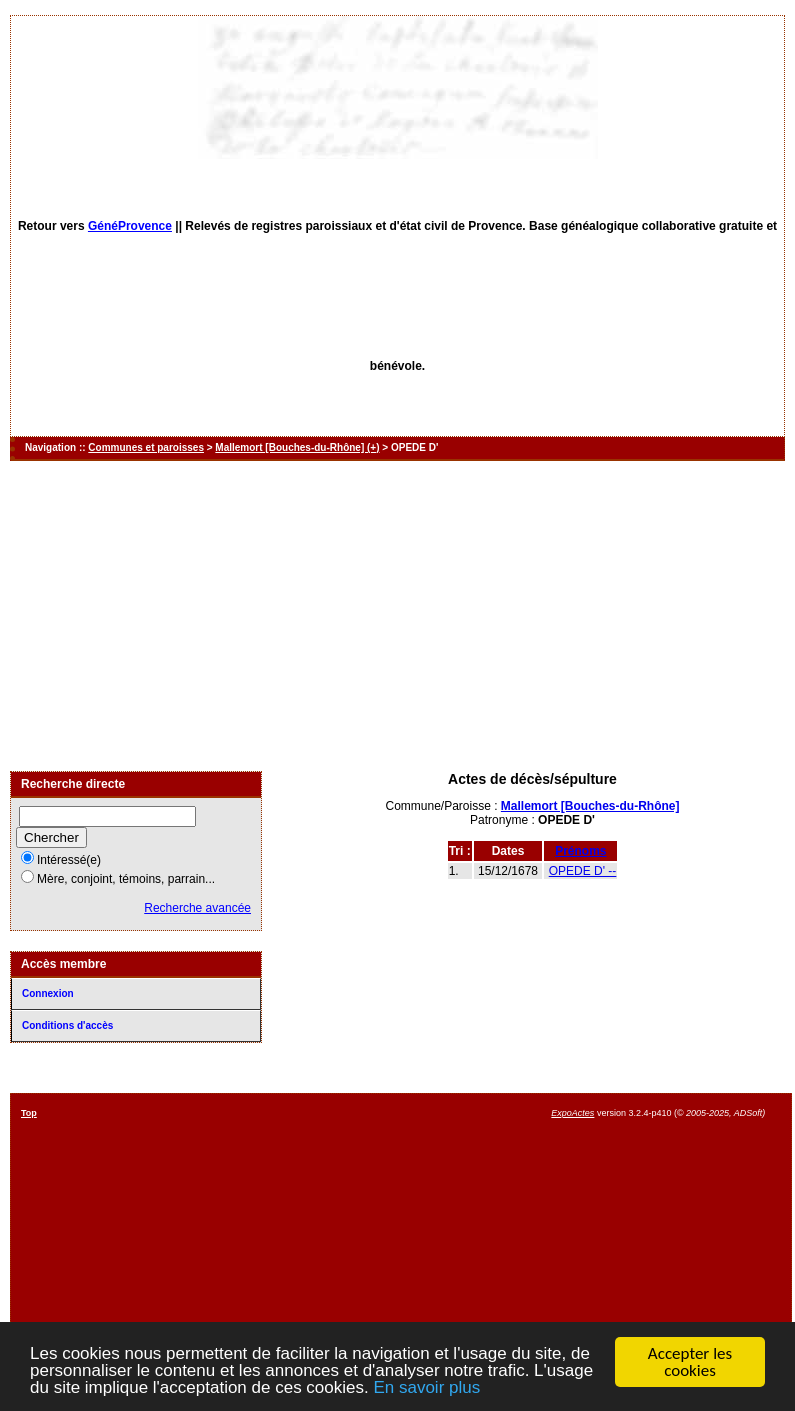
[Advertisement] (397, 616)
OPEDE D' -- (583, 871)
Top (29, 1113)
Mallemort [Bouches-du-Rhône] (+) (297, 447)
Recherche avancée (197, 908)
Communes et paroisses (146, 447)
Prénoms (580, 851)
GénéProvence (130, 226)
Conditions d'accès (67, 1025)
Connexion (48, 993)
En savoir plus (426, 1388)
